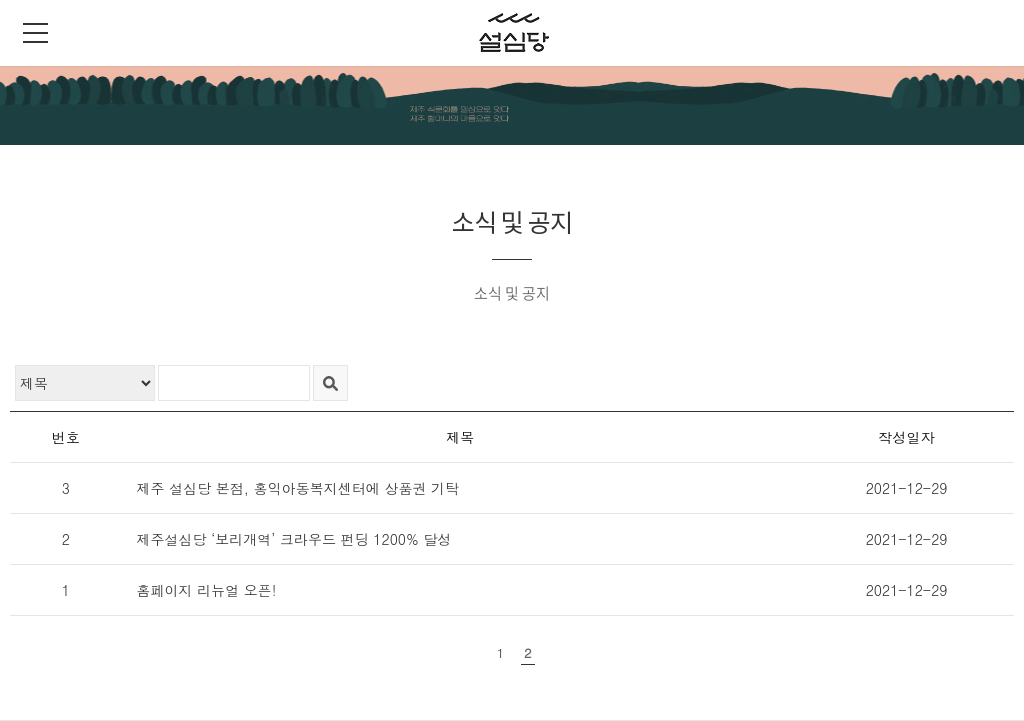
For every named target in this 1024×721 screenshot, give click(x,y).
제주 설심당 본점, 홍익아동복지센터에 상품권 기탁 (297, 488)
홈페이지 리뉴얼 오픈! (206, 590)
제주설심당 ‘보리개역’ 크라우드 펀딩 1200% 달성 (293, 539)
